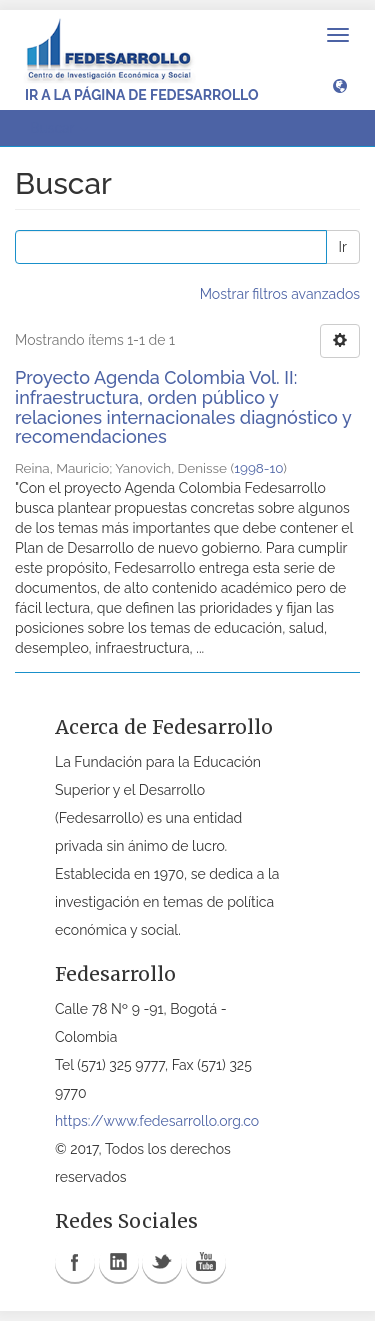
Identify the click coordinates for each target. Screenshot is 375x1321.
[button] (340, 85)
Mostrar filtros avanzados (280, 294)
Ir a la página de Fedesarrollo (142, 95)
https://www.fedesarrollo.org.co (157, 1121)
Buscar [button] (59, 128)
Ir (343, 247)
